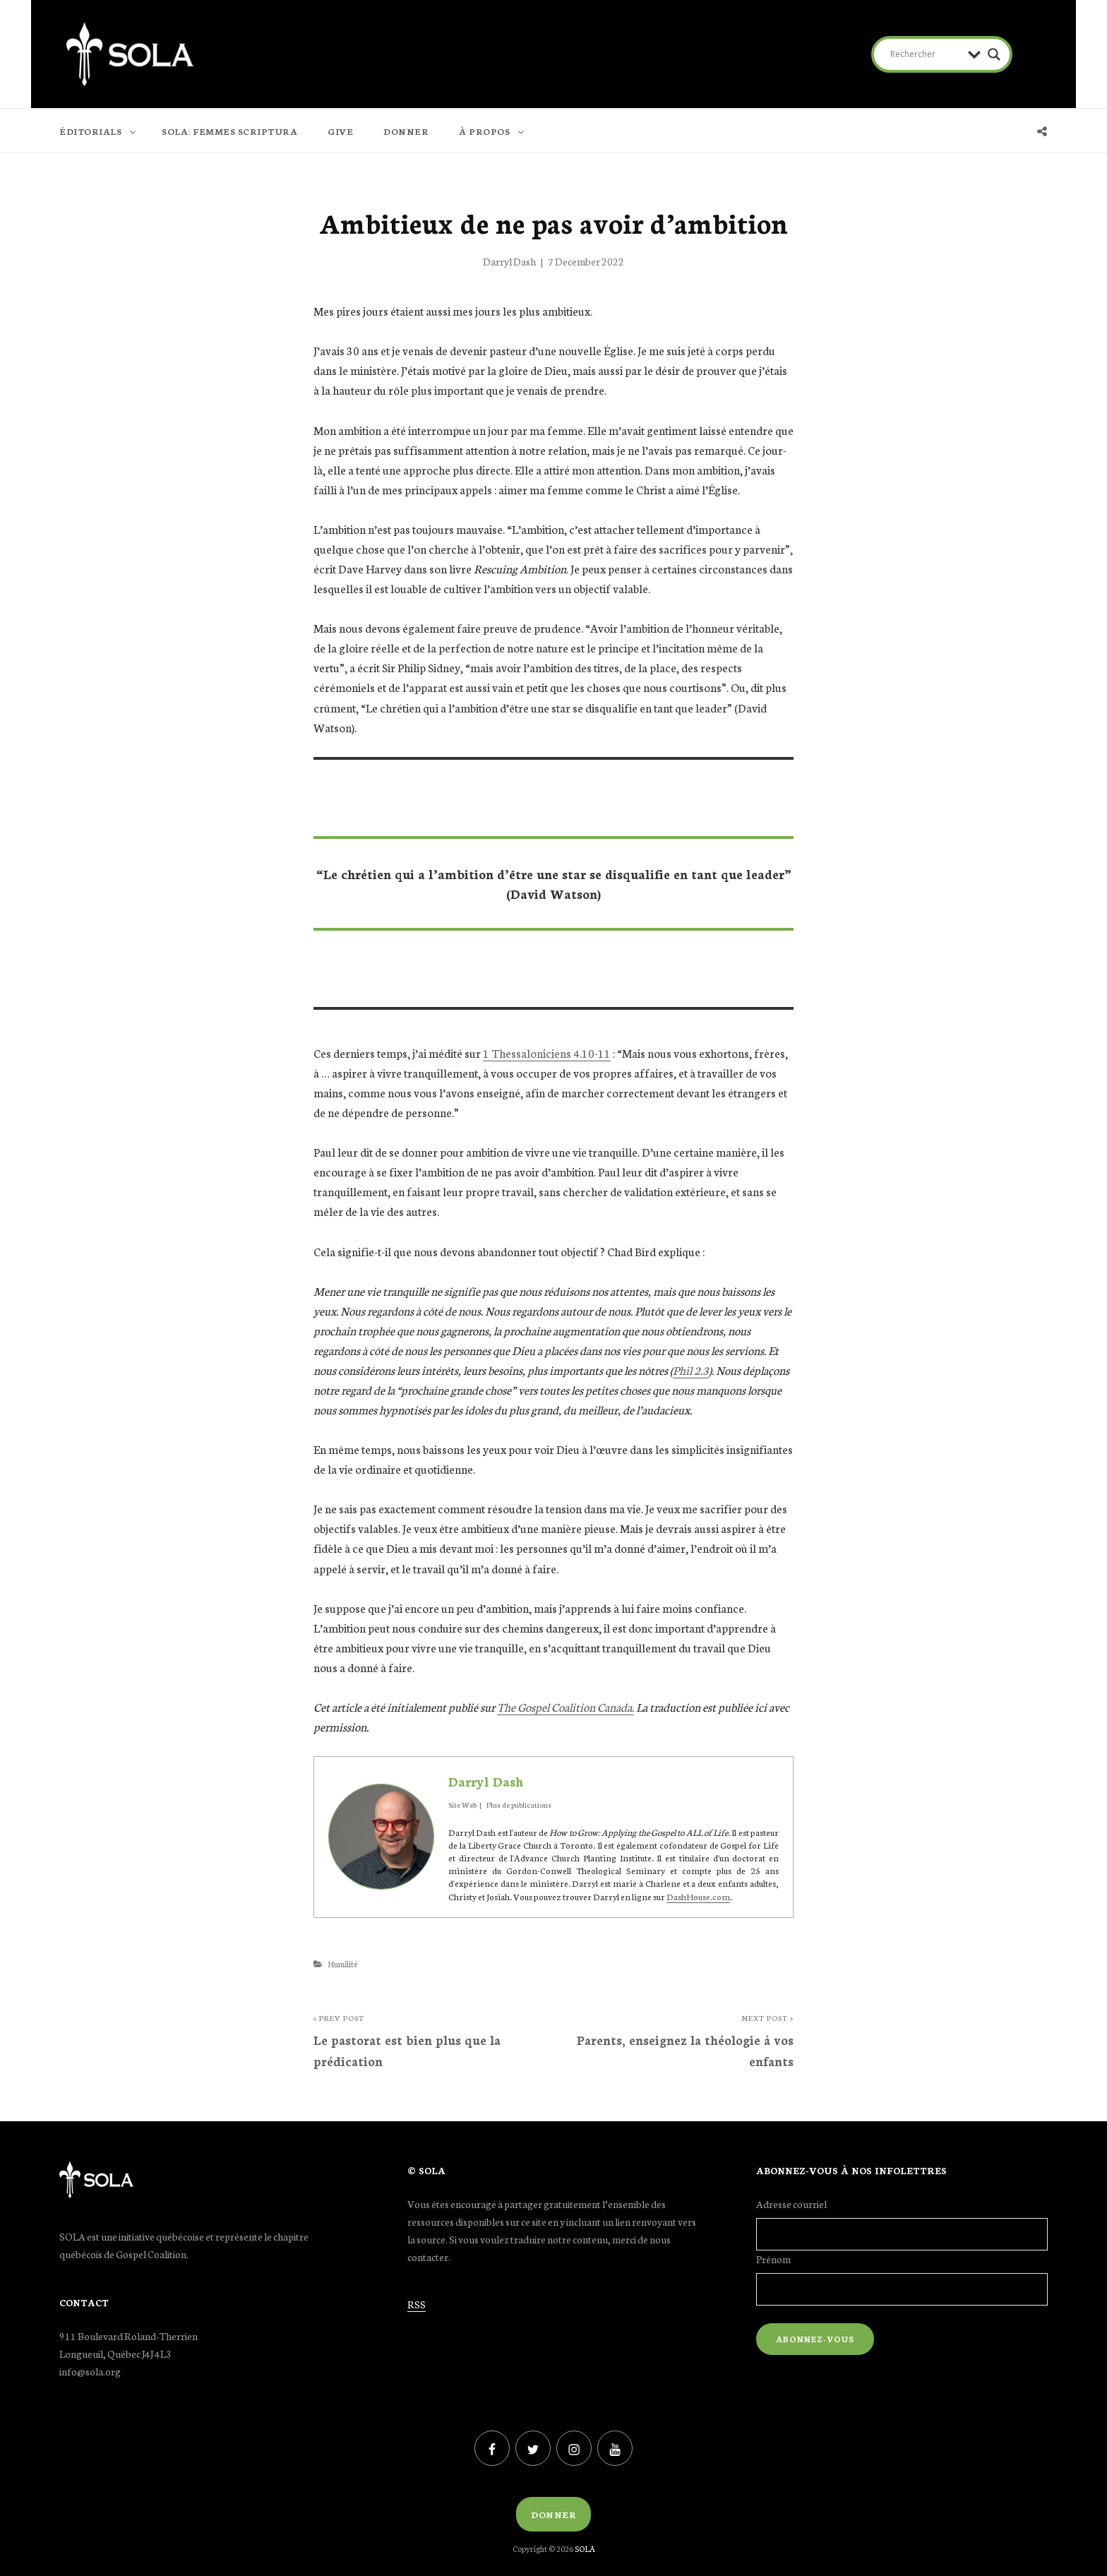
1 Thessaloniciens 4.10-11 (547, 1052)
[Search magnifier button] (994, 54)
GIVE (340, 131)
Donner (553, 2514)
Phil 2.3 (691, 1369)
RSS (416, 2304)
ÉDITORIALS (98, 131)
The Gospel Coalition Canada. (565, 1706)
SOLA (585, 2548)
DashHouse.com (698, 1896)
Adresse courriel (791, 2204)
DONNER (406, 131)
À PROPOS (492, 131)
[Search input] (925, 54)
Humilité (342, 1963)
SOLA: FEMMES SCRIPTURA (229, 131)
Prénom (773, 2259)
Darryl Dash (509, 261)
